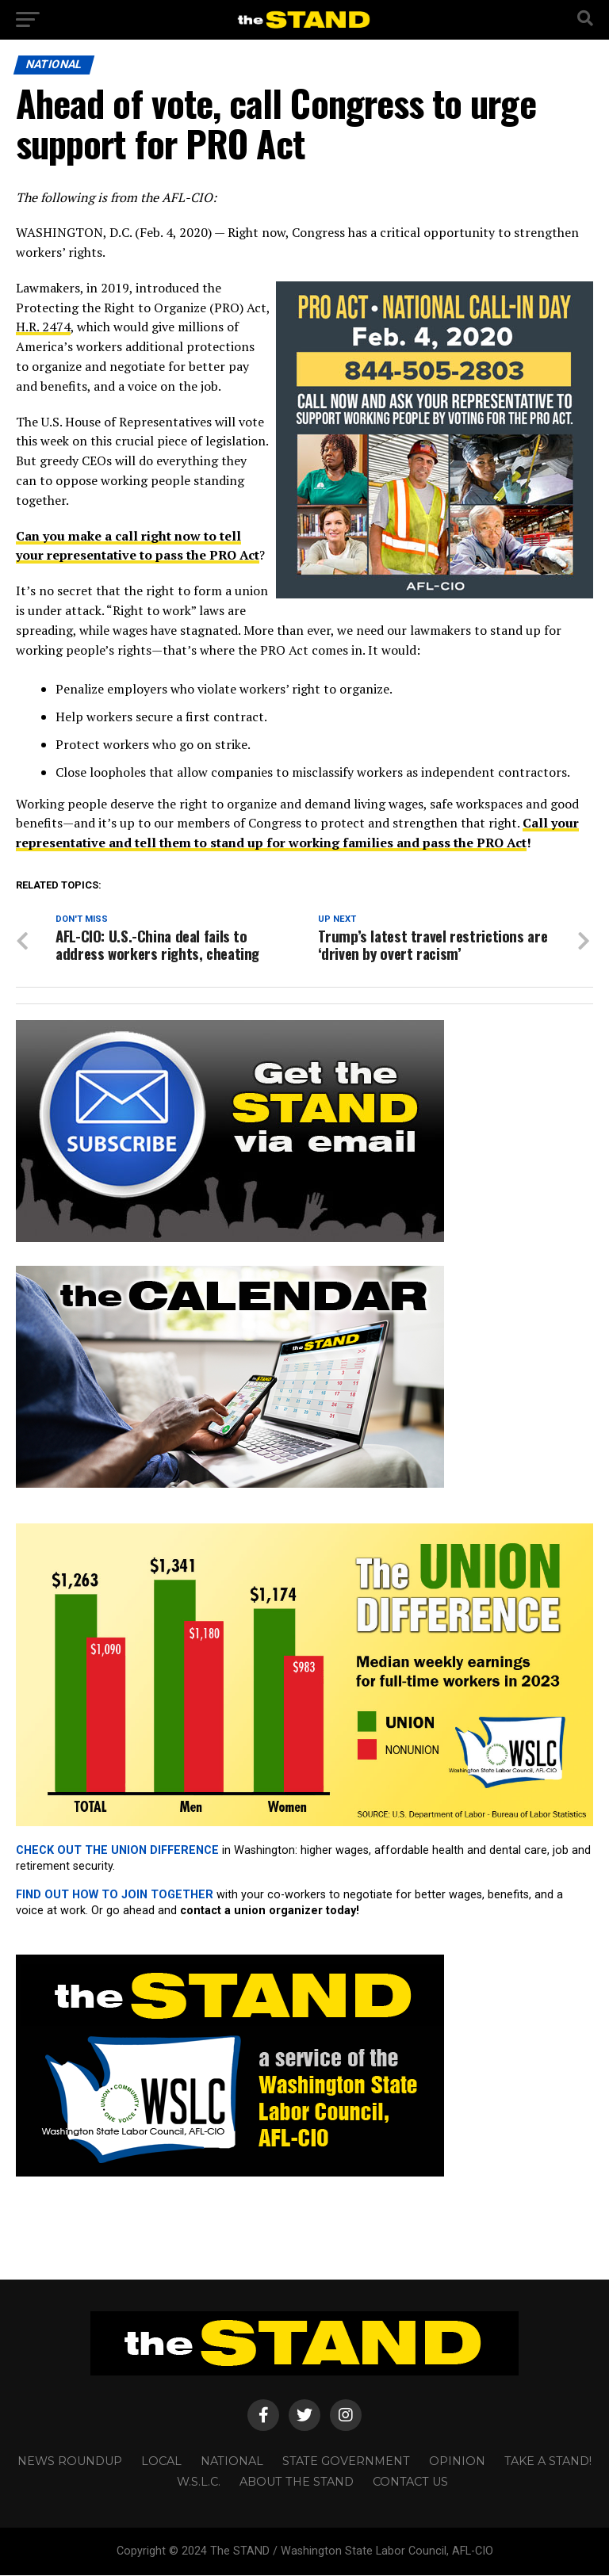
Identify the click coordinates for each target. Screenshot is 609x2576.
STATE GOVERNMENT (346, 2462)
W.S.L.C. (198, 2482)
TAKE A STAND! (548, 2462)
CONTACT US (410, 2482)
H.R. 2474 (43, 326)
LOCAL (161, 2462)
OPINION (457, 2462)
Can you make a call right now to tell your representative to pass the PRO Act (137, 545)
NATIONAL (232, 2462)
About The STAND (296, 2482)
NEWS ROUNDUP (69, 2462)
